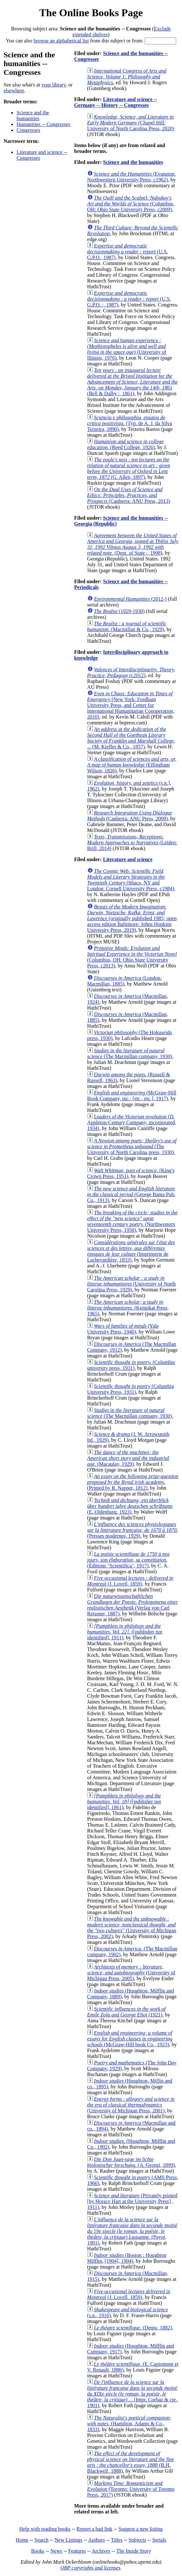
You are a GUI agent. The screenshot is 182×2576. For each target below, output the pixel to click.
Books (37, 2551)
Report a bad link (95, 2529)
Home (22, 2540)
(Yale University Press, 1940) (123, 1328)
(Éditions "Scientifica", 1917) (128, 1559)
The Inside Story (133, 2551)
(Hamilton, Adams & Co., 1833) (129, 2423)
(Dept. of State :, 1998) (132, 544)
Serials (159, 2540)
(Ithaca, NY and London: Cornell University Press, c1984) (130, 879)
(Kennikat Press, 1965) (128, 1307)
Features (77, 2551)
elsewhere (14, 90)
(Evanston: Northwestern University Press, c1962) (131, 176)
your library (54, 84)
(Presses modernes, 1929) (132, 1530)
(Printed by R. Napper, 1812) (132, 1482)
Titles (117, 2540)
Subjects (137, 2540)
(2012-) (130, 599)
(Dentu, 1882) (133, 2327)
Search (41, 2540)
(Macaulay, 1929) (128, 1458)
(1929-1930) (119, 611)
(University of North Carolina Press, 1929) (131, 1283)
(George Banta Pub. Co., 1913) (131, 1194)
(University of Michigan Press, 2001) (131, 2104)
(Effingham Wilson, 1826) (131, 764)
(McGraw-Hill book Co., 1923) (130, 2038)
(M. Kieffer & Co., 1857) (131, 737)
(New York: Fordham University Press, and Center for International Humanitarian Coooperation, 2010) (131, 705)
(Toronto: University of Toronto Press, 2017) (131, 2489)
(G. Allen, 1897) (128, 468)
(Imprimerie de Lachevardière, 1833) (131, 1251)
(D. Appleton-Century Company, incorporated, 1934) (131, 1122)
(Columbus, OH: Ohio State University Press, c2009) (131, 203)
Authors (96, 2540)
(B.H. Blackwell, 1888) (130, 2462)
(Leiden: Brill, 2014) (132, 842)
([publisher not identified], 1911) (125, 1631)
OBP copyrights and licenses (90, 2567)
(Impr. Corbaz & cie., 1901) (132, 2393)
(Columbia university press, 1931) (131, 1365)
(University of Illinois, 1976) (126, 349)
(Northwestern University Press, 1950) (132, 1221)
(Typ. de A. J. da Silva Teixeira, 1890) (129, 423)
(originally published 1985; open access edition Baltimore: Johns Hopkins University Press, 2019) (132, 918)
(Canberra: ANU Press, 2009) (129, 815)
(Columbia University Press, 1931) (130, 1389)
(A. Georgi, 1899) (131, 2162)
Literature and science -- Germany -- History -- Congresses (115, 102)
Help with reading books (44, 2529)
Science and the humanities (33, 115)
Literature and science (127, 859)
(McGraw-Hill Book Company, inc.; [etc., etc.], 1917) (131, 1095)
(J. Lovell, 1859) (130, 1581)
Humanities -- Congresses (43, 124)
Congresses (28, 130)
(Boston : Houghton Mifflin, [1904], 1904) (126, 2258)
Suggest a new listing (140, 2529)
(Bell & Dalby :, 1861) (132, 381)
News (56, 2551)
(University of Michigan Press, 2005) (131, 1972)
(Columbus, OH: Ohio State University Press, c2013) (132, 956)
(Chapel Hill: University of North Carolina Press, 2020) (130, 122)
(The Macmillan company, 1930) (129, 1053)
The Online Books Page (91, 12)
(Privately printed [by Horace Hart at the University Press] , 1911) (132, 2201)
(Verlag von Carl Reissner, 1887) (132, 1604)
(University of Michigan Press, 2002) (131, 1927)
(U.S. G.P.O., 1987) (127, 251)
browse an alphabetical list (61, 40)
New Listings (68, 2540)
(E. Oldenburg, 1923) (130, 1506)
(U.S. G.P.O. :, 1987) (129, 298)
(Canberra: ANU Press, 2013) (128, 495)
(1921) (126, 2011)
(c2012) (131, 672)
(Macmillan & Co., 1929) (126, 626)
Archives (100, 2551)
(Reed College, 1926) (125, 444)
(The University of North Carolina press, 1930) (132, 1146)
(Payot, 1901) (132, 2231)
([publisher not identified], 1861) (124, 1801)
